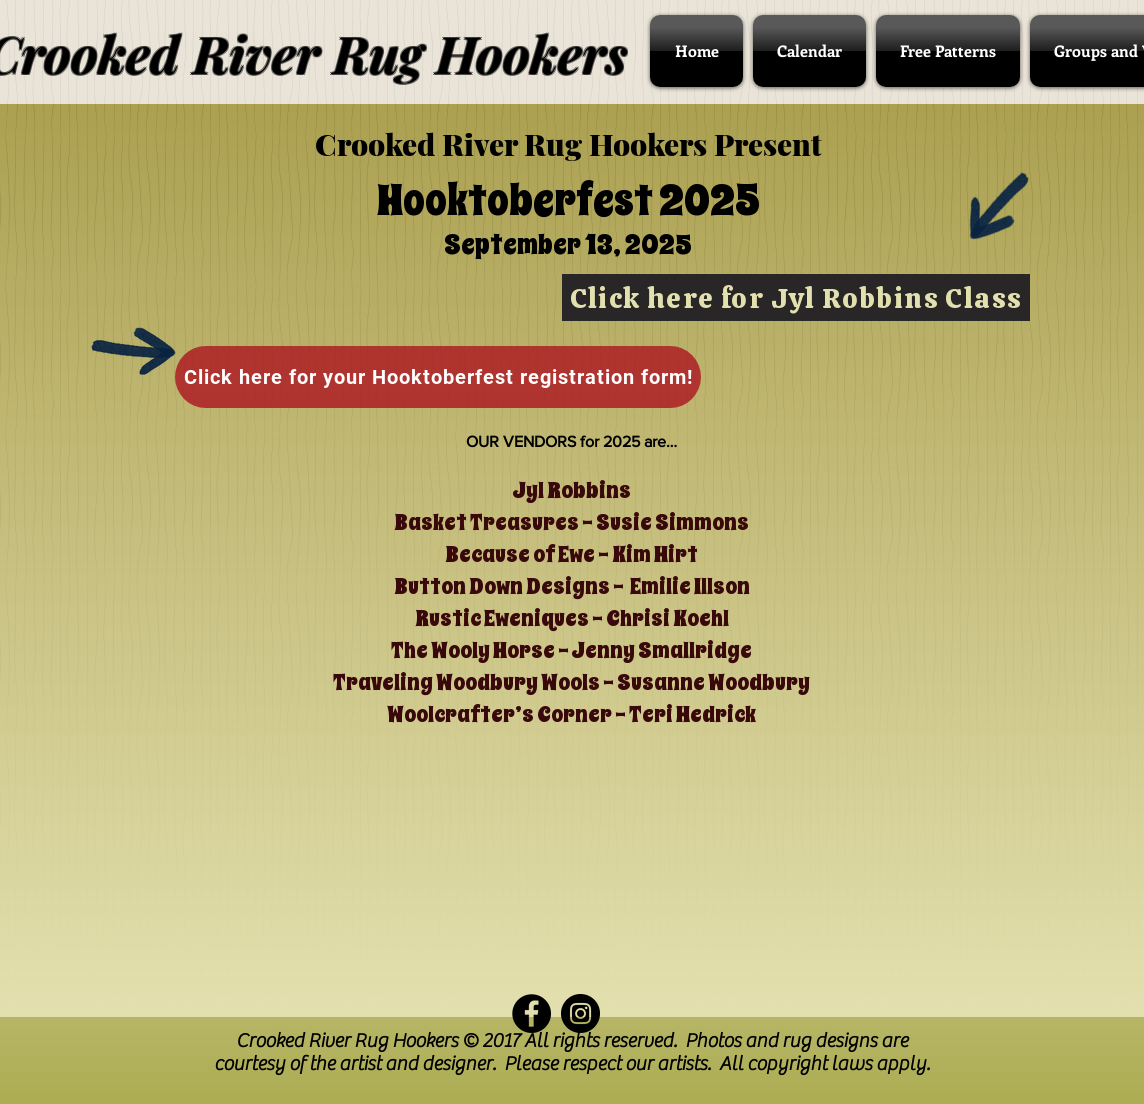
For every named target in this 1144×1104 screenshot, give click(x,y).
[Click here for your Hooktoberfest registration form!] (438, 377)
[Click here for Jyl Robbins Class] (796, 297)
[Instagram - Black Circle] (580, 1013)
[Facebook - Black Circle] (531, 1013)
